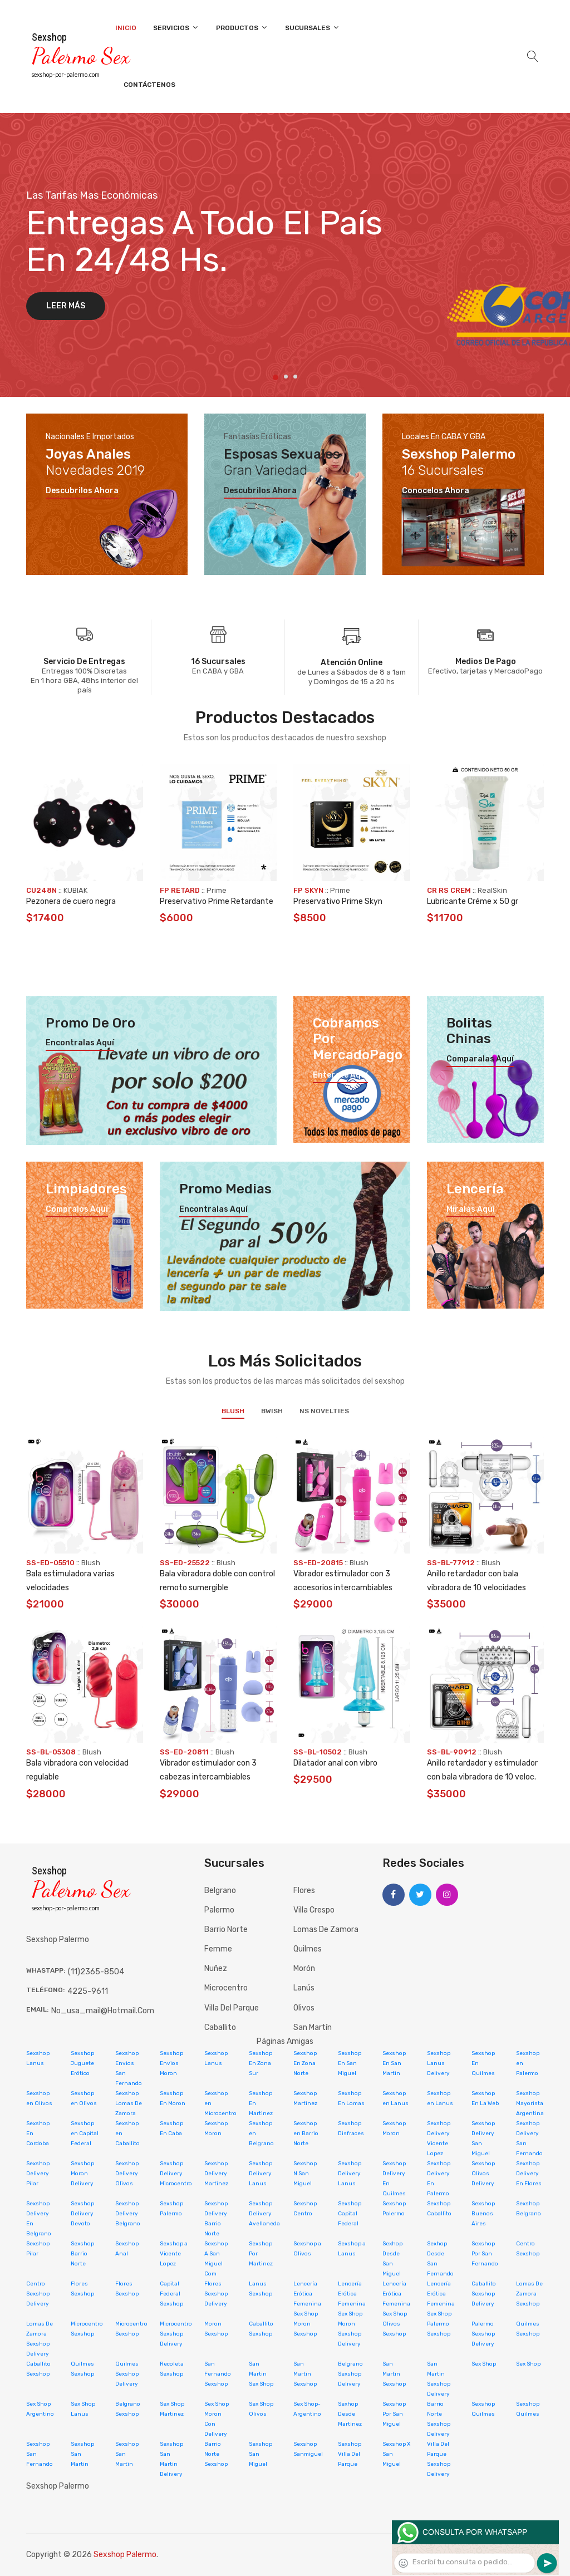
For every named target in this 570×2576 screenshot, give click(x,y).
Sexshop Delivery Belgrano (127, 2213)
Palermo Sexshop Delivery (483, 2334)
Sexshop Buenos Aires (483, 2213)
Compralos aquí (77, 1209)
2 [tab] (286, 376)
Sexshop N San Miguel (305, 2173)
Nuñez (215, 1968)
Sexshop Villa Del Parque (349, 2454)
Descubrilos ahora (82, 491)
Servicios (176, 27)
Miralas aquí (470, 1209)
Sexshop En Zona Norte (305, 2063)
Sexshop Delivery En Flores (529, 2173)
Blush (233, 1411)
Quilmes (307, 1949)
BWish (272, 1411)
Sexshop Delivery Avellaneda (264, 2213)
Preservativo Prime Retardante (216, 901)
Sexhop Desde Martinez (350, 2414)
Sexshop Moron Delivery (82, 2173)
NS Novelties (324, 1411)
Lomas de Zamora (325, 1929)
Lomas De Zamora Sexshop (529, 2293)
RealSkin (492, 890)
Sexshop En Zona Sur (260, 2063)
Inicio (125, 28)
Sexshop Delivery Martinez (216, 2173)
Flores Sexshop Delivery (216, 2293)
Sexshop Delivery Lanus (260, 2173)
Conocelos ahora (435, 491)
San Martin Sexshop (305, 2374)
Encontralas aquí (80, 1043)
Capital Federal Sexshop (171, 2293)
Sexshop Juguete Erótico (82, 2063)
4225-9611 (87, 1991)
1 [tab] (275, 377)
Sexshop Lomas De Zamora (128, 2103)
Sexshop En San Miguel (349, 2063)
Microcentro (226, 1988)
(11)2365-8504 (96, 1972)
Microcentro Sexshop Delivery (176, 2334)
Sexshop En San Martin (394, 2063)
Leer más (65, 306)
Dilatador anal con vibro (335, 1763)
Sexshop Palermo (125, 2554)
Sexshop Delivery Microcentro (176, 2173)
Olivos (304, 2008)
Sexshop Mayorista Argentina (530, 2103)
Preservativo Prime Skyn (337, 901)
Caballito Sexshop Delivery (483, 2293)
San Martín (312, 2027)
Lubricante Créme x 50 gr (472, 901)
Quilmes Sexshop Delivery (127, 2374)
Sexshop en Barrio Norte (305, 2133)
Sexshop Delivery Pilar (38, 2173)
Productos (242, 27)
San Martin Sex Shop (261, 2374)
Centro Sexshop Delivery (38, 2293)
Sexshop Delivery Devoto (82, 2213)
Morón (304, 1968)
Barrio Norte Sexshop (216, 2454)
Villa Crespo (314, 1910)
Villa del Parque (231, 2008)
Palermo (219, 1910)
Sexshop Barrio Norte (82, 2253)
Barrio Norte (226, 1929)
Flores (304, 1890)
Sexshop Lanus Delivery (438, 2063)
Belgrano (220, 1890)
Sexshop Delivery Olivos (127, 2173)
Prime (217, 890)
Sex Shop (483, 2364)
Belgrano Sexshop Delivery (350, 2374)
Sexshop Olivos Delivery (483, 2173)
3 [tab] (295, 376)
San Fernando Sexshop (217, 2374)
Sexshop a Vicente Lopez (174, 2253)
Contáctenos (149, 85)
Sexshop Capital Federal (349, 2213)
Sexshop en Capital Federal (85, 2133)
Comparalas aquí (480, 1059)
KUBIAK (75, 890)
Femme (218, 1949)
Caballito (220, 2027)
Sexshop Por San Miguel (394, 2414)
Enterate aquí (340, 1075)
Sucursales (312, 27)
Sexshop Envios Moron (171, 2063)
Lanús (304, 1988)
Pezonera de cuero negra (71, 901)
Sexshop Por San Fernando (484, 2253)
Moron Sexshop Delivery (349, 2334)
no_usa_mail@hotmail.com (102, 2010)
